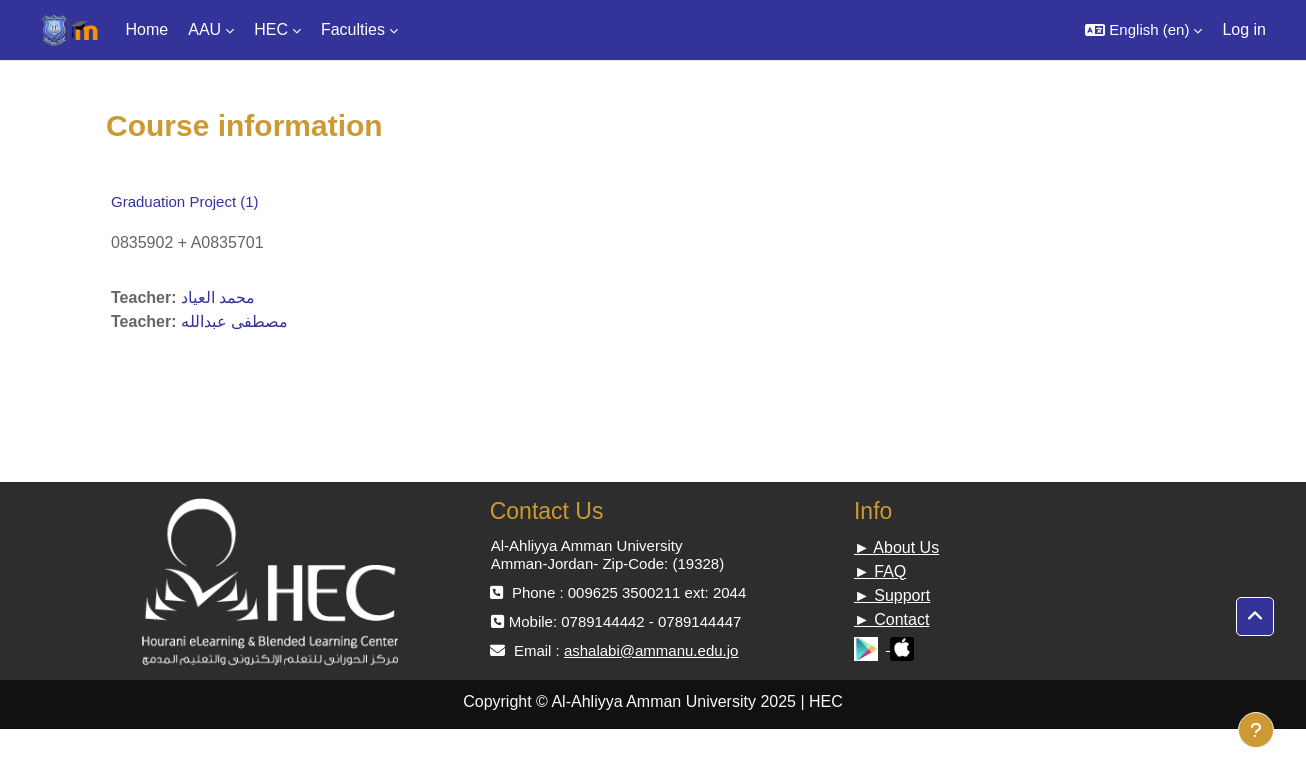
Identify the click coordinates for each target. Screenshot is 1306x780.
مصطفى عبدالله (234, 321)
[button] (1143, 30)
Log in (1244, 29)
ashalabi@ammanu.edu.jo (651, 650)
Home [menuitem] (147, 29)
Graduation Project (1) (185, 201)
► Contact (891, 619)
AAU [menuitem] (204, 29)
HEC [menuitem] (271, 29)
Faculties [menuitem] (353, 29)
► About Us (896, 547)
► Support (892, 595)
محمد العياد (218, 297)
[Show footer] (1256, 730)
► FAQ (880, 571)
